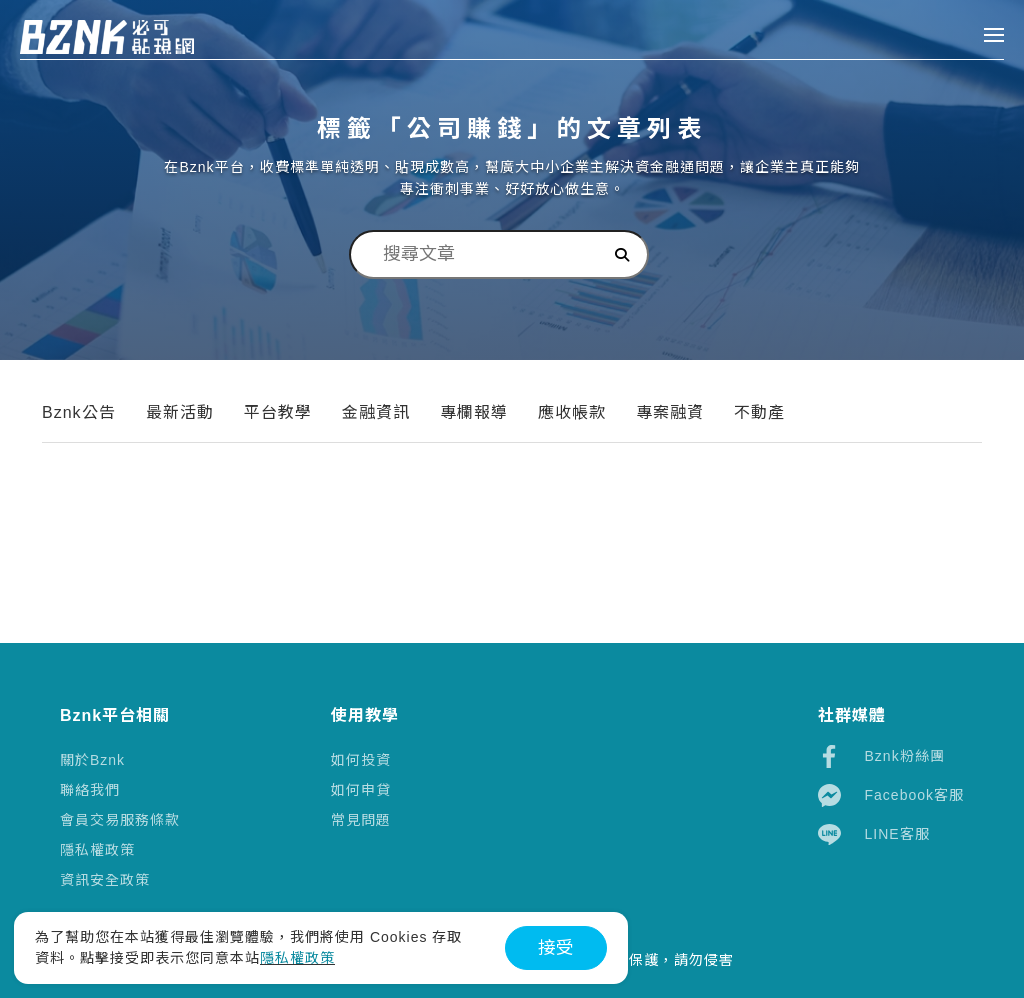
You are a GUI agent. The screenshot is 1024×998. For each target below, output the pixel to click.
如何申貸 (361, 790)
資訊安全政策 (105, 880)
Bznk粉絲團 (881, 756)
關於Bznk (92, 760)
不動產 (759, 412)
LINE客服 (874, 834)
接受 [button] (556, 948)
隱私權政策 (97, 850)
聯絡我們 (90, 790)
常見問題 (361, 820)
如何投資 (361, 760)
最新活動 (180, 412)
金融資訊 (376, 412)
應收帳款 (572, 412)
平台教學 (278, 412)
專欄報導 (474, 412)
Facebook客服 (891, 795)
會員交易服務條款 (120, 820)
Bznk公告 (79, 412)
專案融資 (670, 412)
